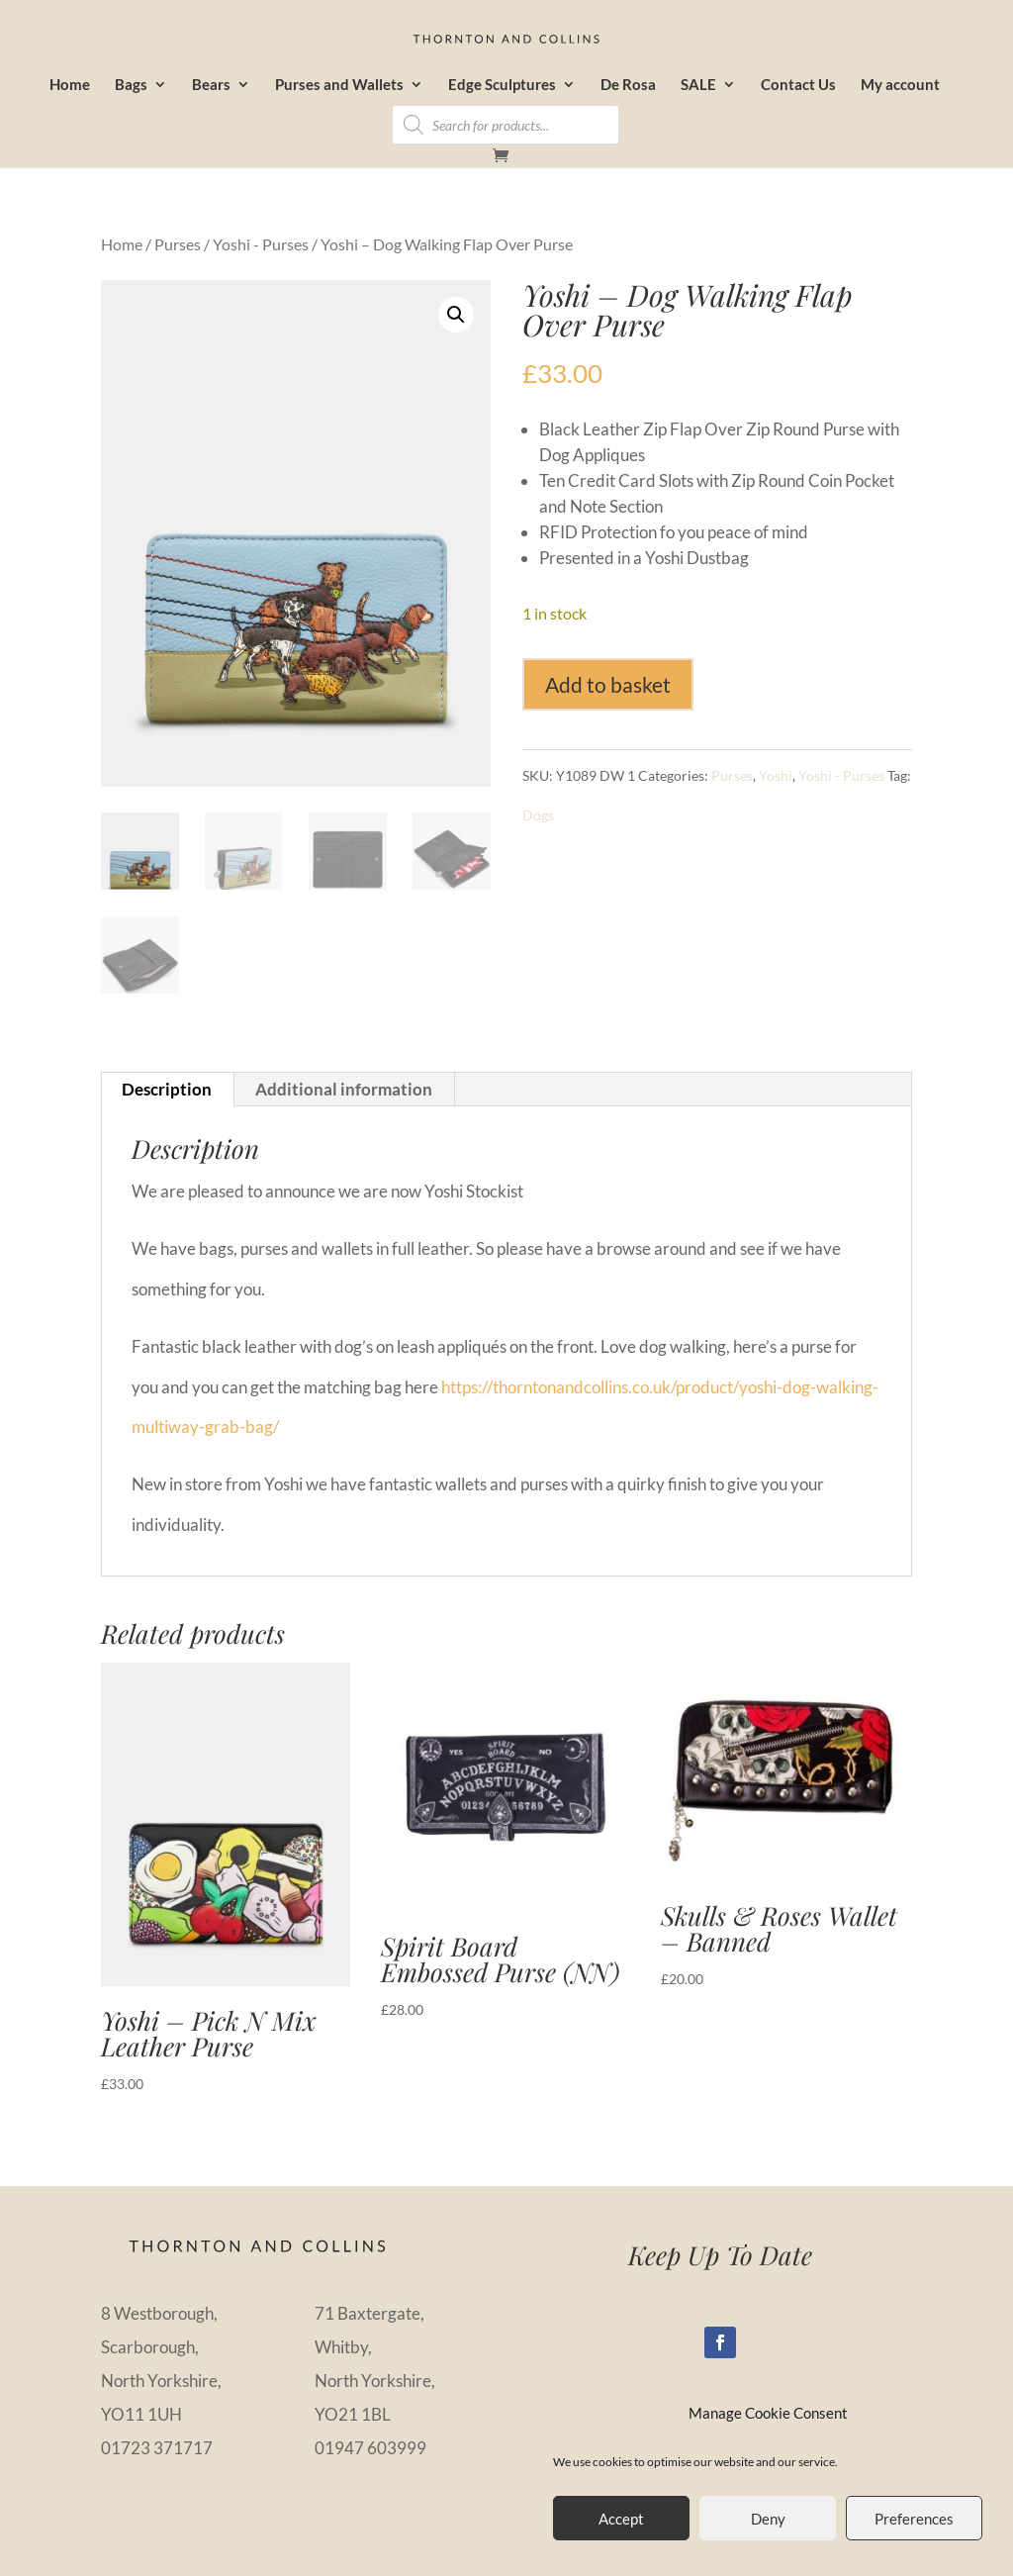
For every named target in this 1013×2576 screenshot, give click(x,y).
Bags (131, 85)
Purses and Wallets (339, 85)
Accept (621, 2519)
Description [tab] (167, 1089)
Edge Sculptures (502, 85)
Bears (211, 85)
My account (900, 85)
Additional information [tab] (343, 1089)
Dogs (538, 815)
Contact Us (798, 85)
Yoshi (775, 775)
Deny (768, 2519)
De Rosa (628, 85)
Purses (177, 244)
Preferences (914, 2519)
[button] (456, 315)
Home (69, 85)
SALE (698, 85)
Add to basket (608, 684)
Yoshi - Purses (261, 244)
